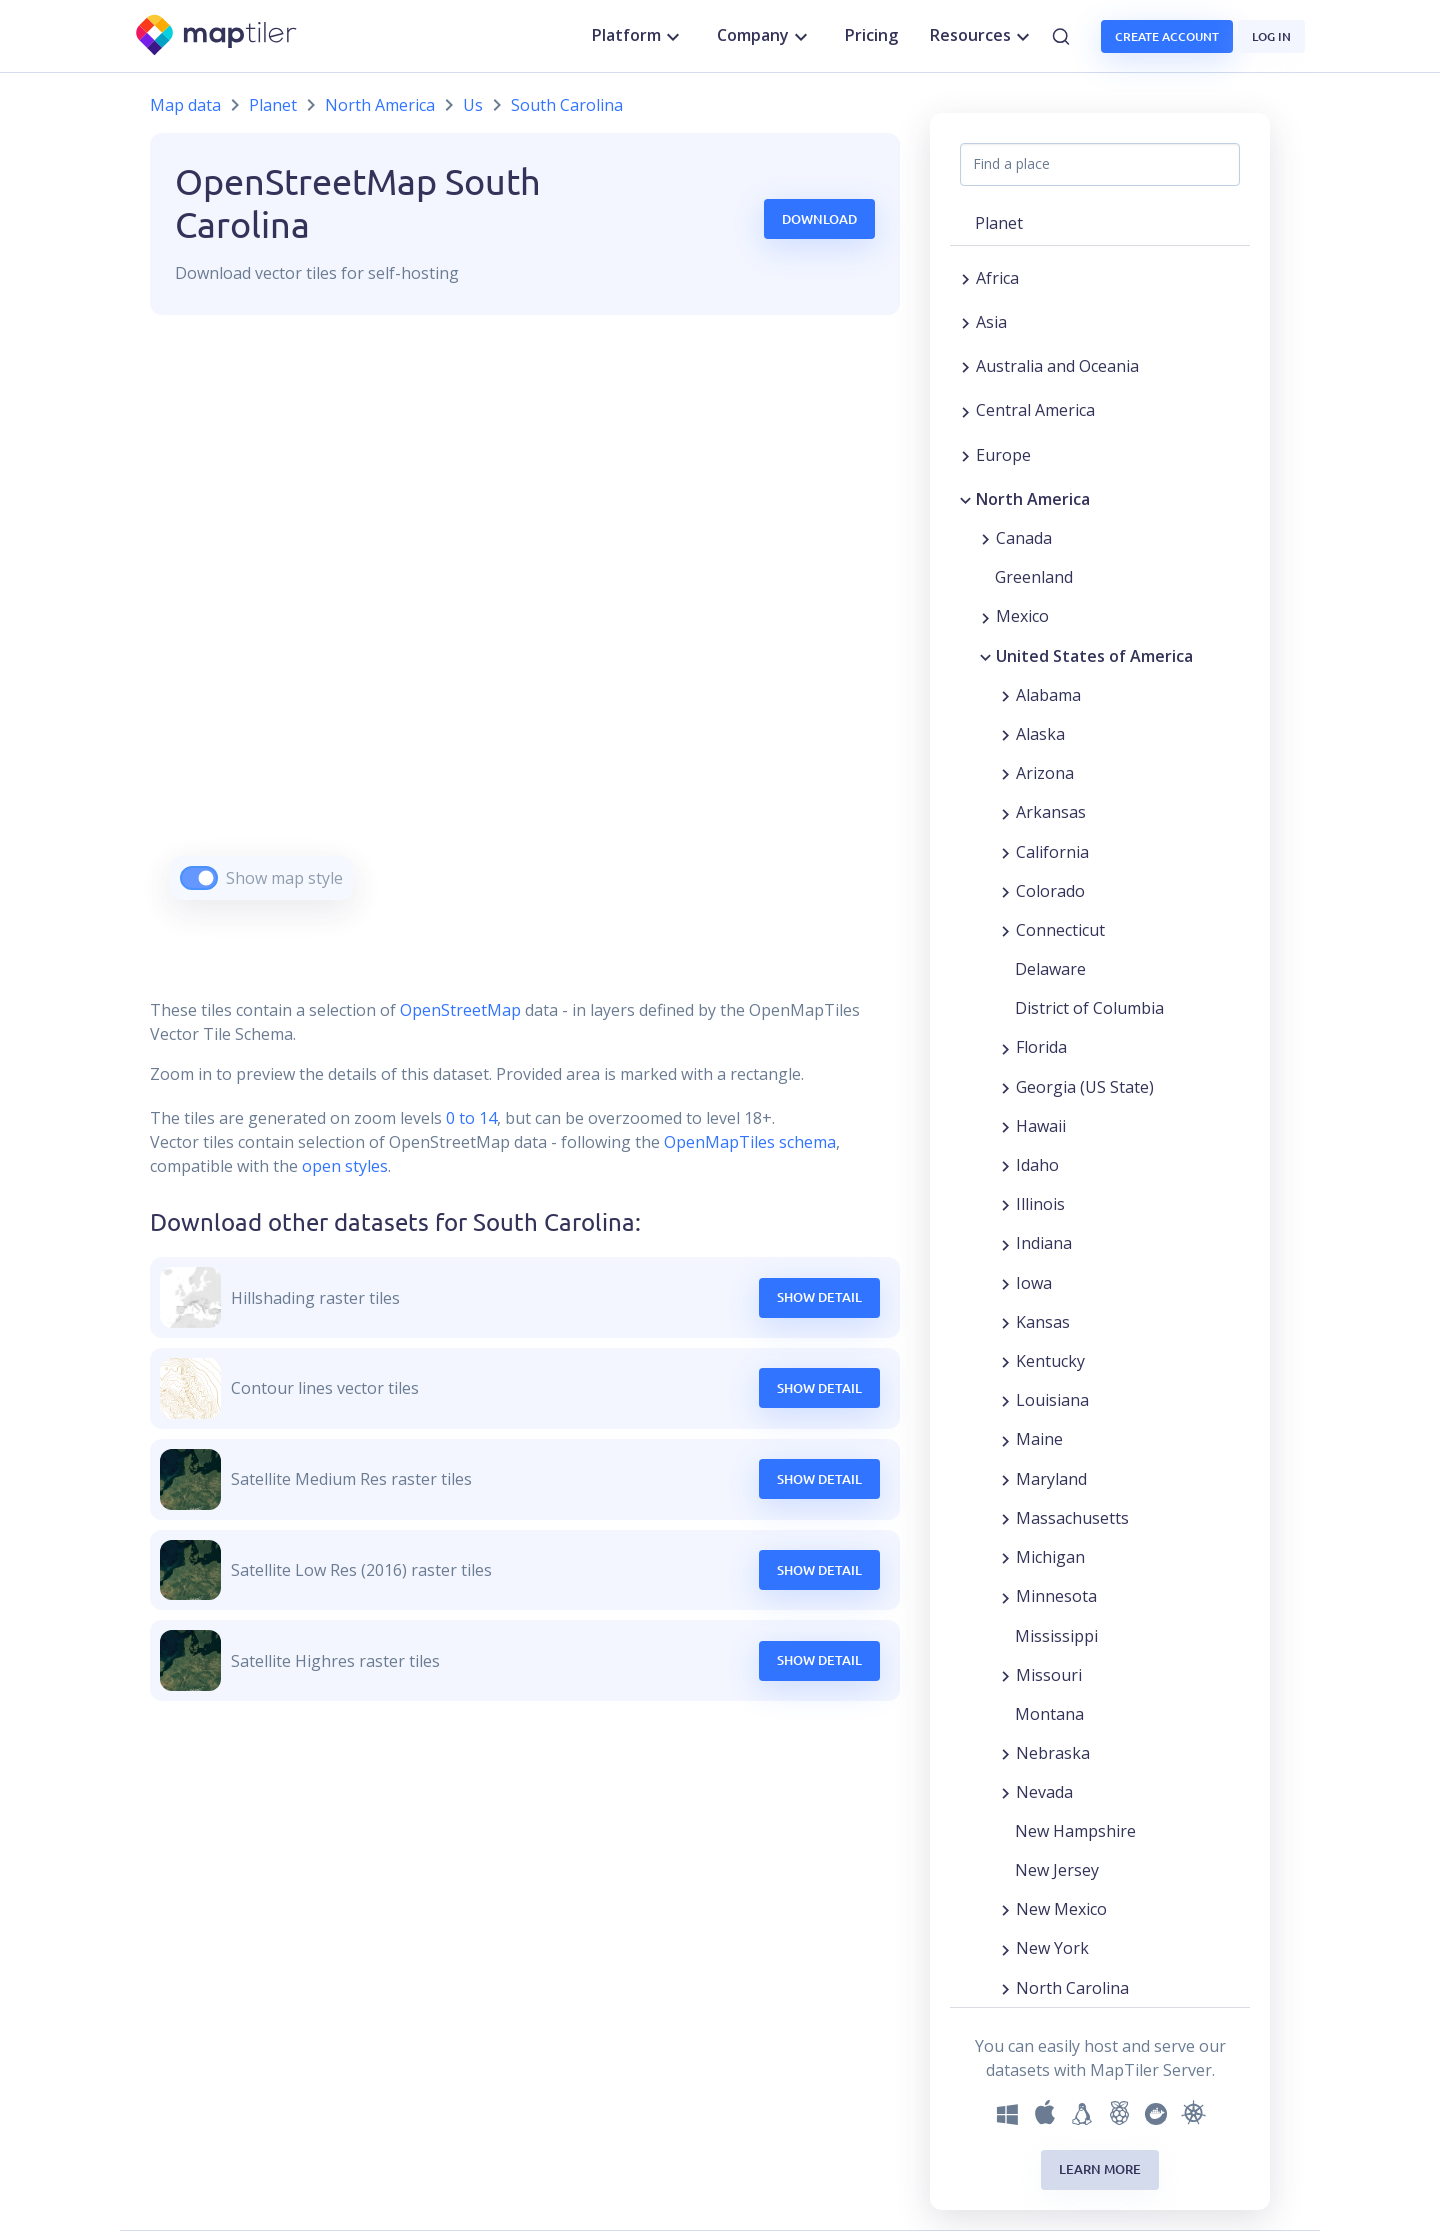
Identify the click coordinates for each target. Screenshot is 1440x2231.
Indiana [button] (1044, 1243)
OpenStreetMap (460, 1010)
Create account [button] (1167, 36)
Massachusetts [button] (1072, 1518)
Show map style (284, 878)
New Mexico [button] (1061, 1909)
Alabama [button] (1048, 695)
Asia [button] (991, 322)
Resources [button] (982, 36)
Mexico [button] (1022, 616)
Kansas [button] (1043, 1322)
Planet (273, 105)
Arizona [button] (1045, 773)
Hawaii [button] (1041, 1126)
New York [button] (1052, 1948)
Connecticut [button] (1060, 930)
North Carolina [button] (1072, 1988)
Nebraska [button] (1053, 1753)
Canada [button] (1024, 538)
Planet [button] (999, 223)
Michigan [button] (1050, 1557)
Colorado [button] (1050, 891)
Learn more (1100, 2169)
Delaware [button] (1050, 969)
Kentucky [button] (1050, 1361)
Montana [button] (1049, 1714)
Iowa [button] (1034, 1283)
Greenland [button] (1034, 577)
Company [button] (765, 36)
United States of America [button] (1094, 656)
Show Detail (819, 1297)
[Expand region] (965, 278)
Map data (185, 105)
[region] (525, 632)
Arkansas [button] (1051, 812)
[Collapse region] (965, 499)
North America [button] (1033, 499)
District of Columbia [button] (1089, 1008)
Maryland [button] (1051, 1479)
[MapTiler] (217, 36)
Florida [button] (1041, 1047)
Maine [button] (1039, 1439)
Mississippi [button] (1056, 1636)
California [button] (1052, 852)
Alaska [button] (1040, 734)
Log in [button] (1271, 36)
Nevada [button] (1044, 1792)
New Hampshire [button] (1075, 1831)
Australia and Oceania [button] (1057, 366)
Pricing (871, 35)
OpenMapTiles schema (750, 1142)
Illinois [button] (1040, 1204)
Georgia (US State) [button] (1085, 1087)
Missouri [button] (1049, 1675)
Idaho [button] (1037, 1165)
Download (819, 219)
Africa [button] (997, 278)
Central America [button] (1035, 410)
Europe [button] (1003, 455)
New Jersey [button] (1057, 1870)
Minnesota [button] (1056, 1596)
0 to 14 (469, 1118)
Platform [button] (638, 36)
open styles (345, 1166)
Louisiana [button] (1052, 1400)
